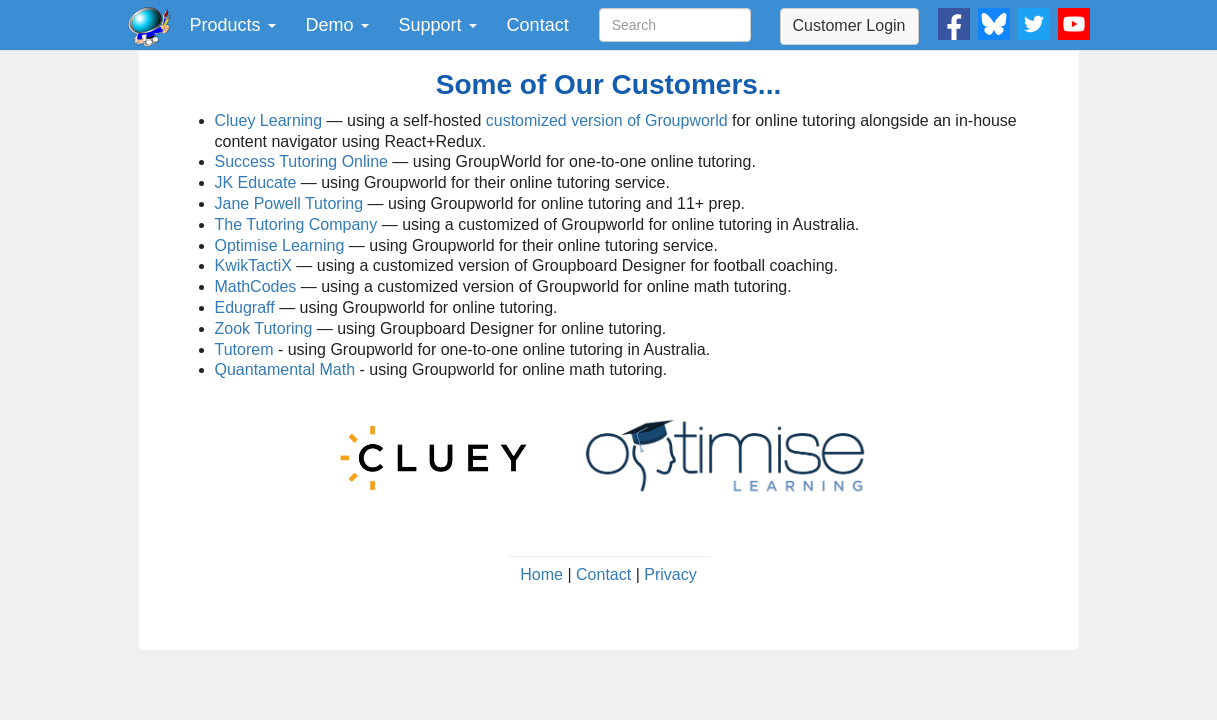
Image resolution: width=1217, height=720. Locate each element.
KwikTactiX (253, 265)
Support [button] (438, 25)
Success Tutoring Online (301, 161)
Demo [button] (337, 25)
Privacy (670, 574)
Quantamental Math (285, 369)
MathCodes (256, 286)
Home (541, 574)
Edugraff (245, 307)
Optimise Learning (280, 245)
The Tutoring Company (296, 224)
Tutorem (244, 349)
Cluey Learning (269, 120)
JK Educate (256, 182)
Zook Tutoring (264, 328)
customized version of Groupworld (607, 120)
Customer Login (849, 25)
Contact (538, 25)
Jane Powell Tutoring (289, 203)
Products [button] (233, 25)
